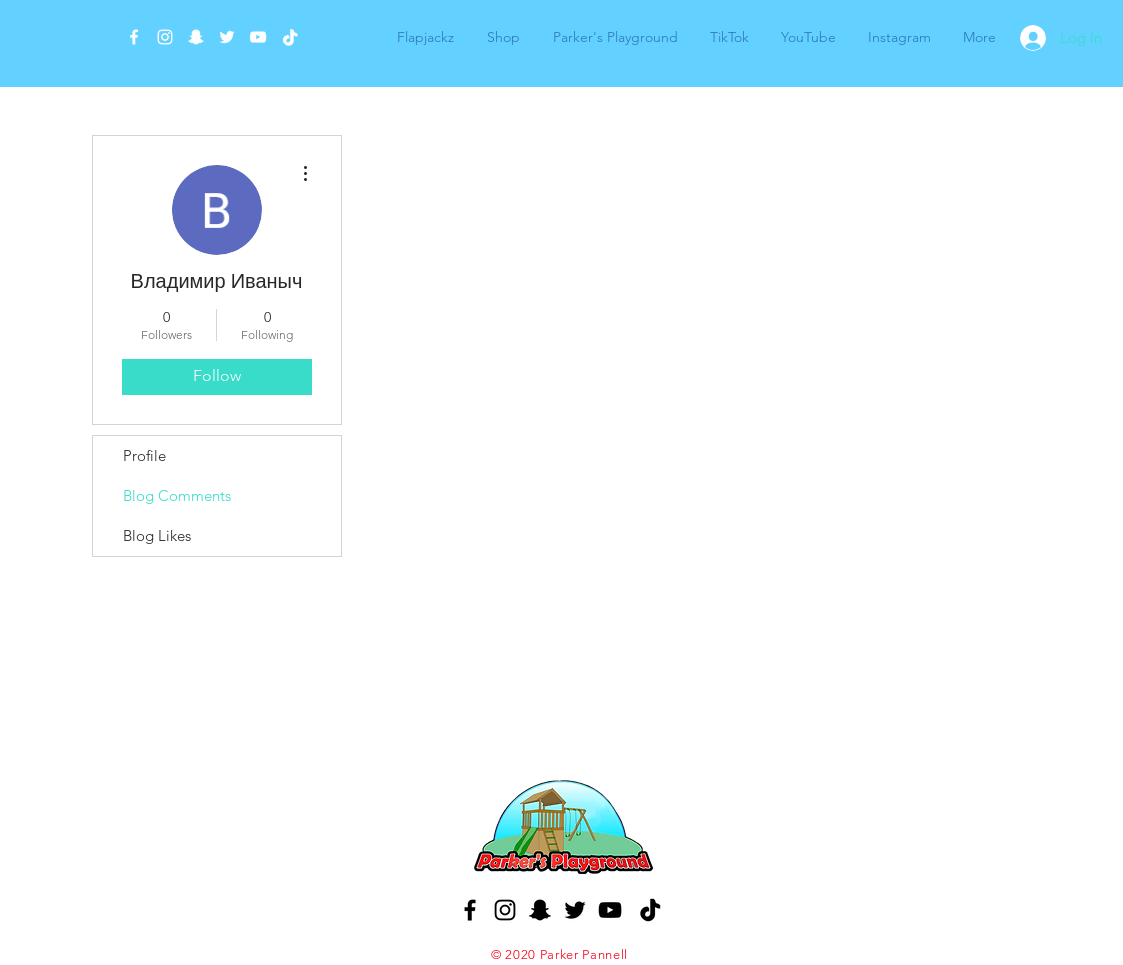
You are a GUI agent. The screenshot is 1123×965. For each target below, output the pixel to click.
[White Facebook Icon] (134, 37)
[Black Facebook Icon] (470, 910)
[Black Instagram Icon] (505, 910)
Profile (144, 455)
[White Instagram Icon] (165, 37)
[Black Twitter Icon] (575, 910)
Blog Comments (177, 495)
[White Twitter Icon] (227, 37)
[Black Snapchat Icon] (540, 910)
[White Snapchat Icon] (196, 37)
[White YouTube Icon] (258, 37)
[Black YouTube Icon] (610, 910)
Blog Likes (157, 535)
